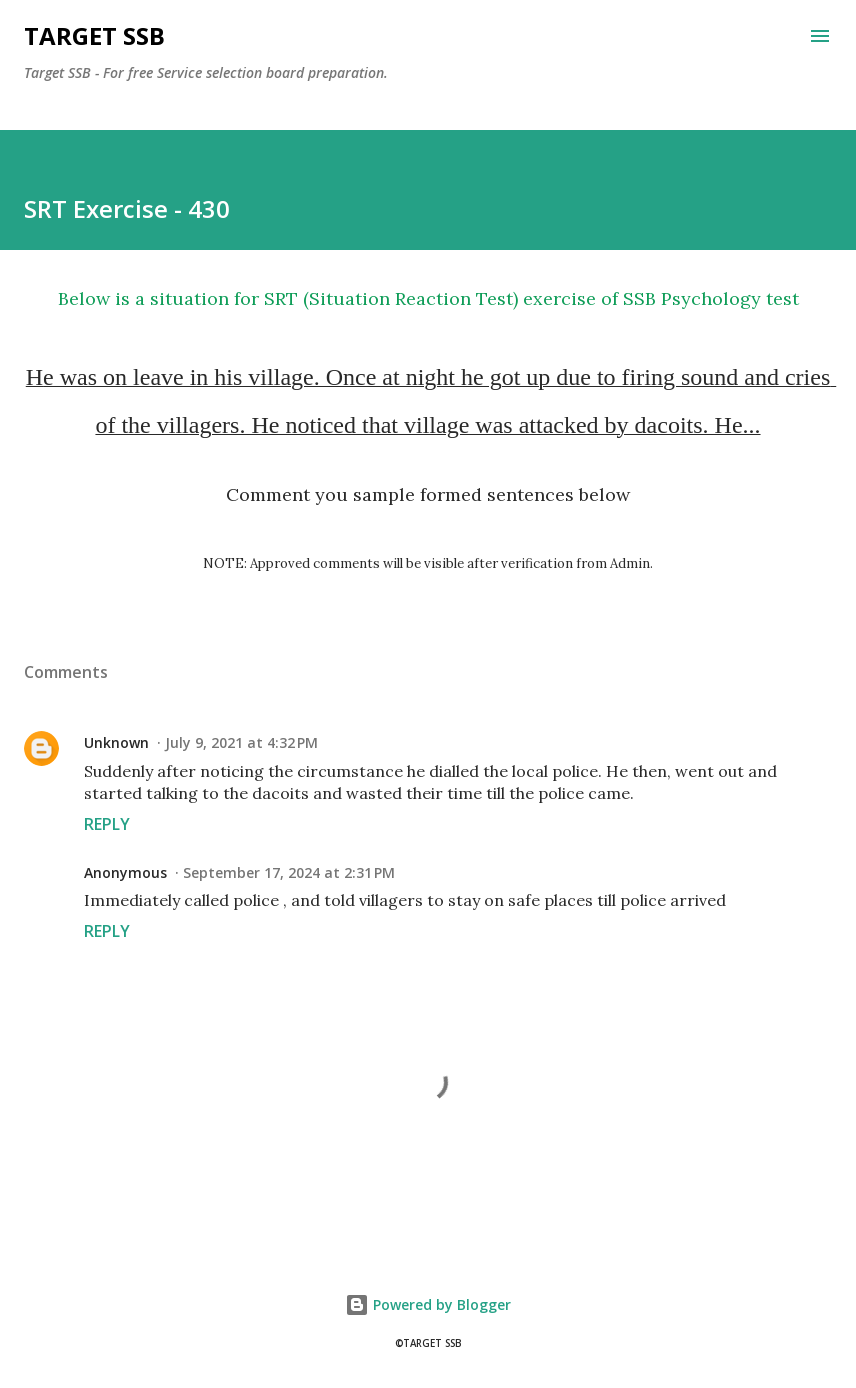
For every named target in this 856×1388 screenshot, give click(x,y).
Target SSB (94, 35)
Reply (107, 824)
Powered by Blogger (428, 1304)
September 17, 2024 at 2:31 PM (289, 872)
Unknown (116, 742)
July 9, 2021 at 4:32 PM (241, 742)
